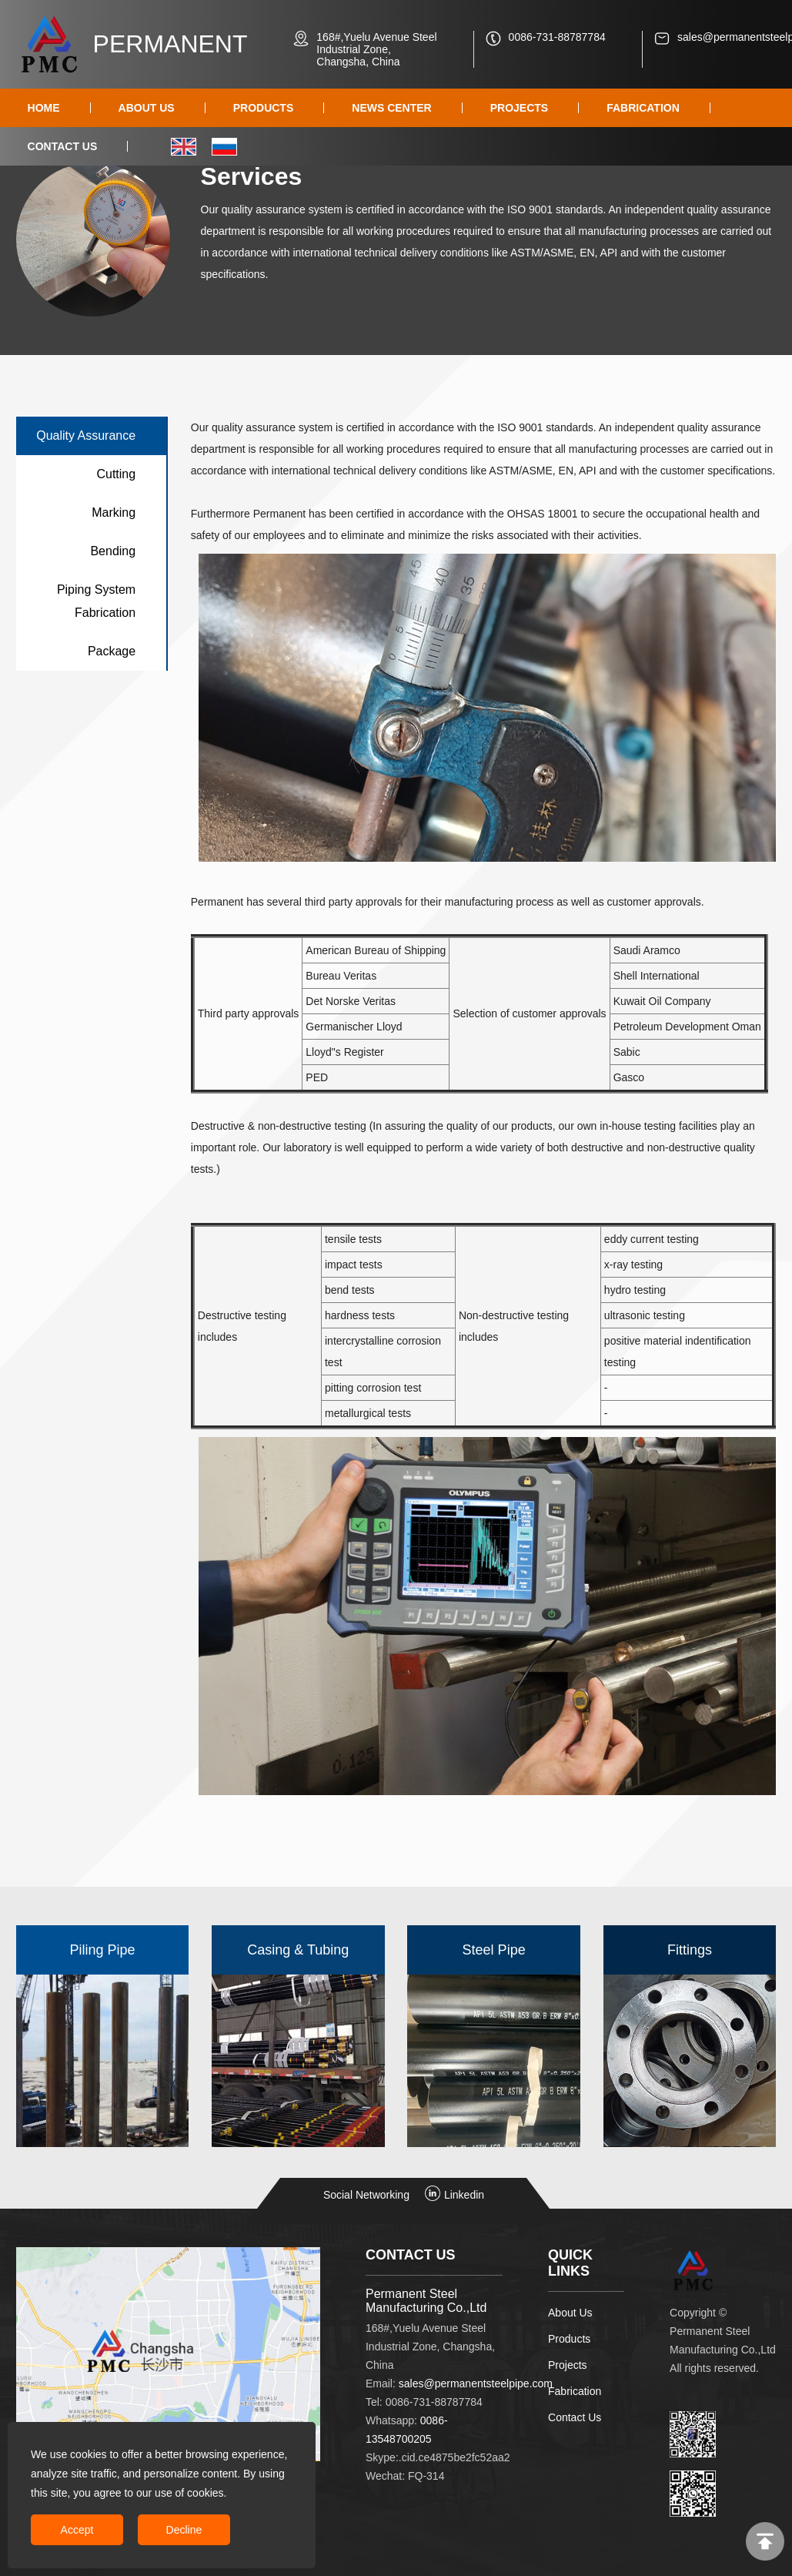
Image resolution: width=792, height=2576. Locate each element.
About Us (570, 2312)
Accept (77, 2530)
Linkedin (454, 2195)
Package (111, 651)
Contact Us (574, 2417)
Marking (113, 512)
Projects (567, 2365)
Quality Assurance (85, 435)
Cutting (115, 474)
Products (569, 2339)
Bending (112, 551)
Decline (184, 2530)
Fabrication (574, 2391)
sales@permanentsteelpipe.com (476, 2383)
